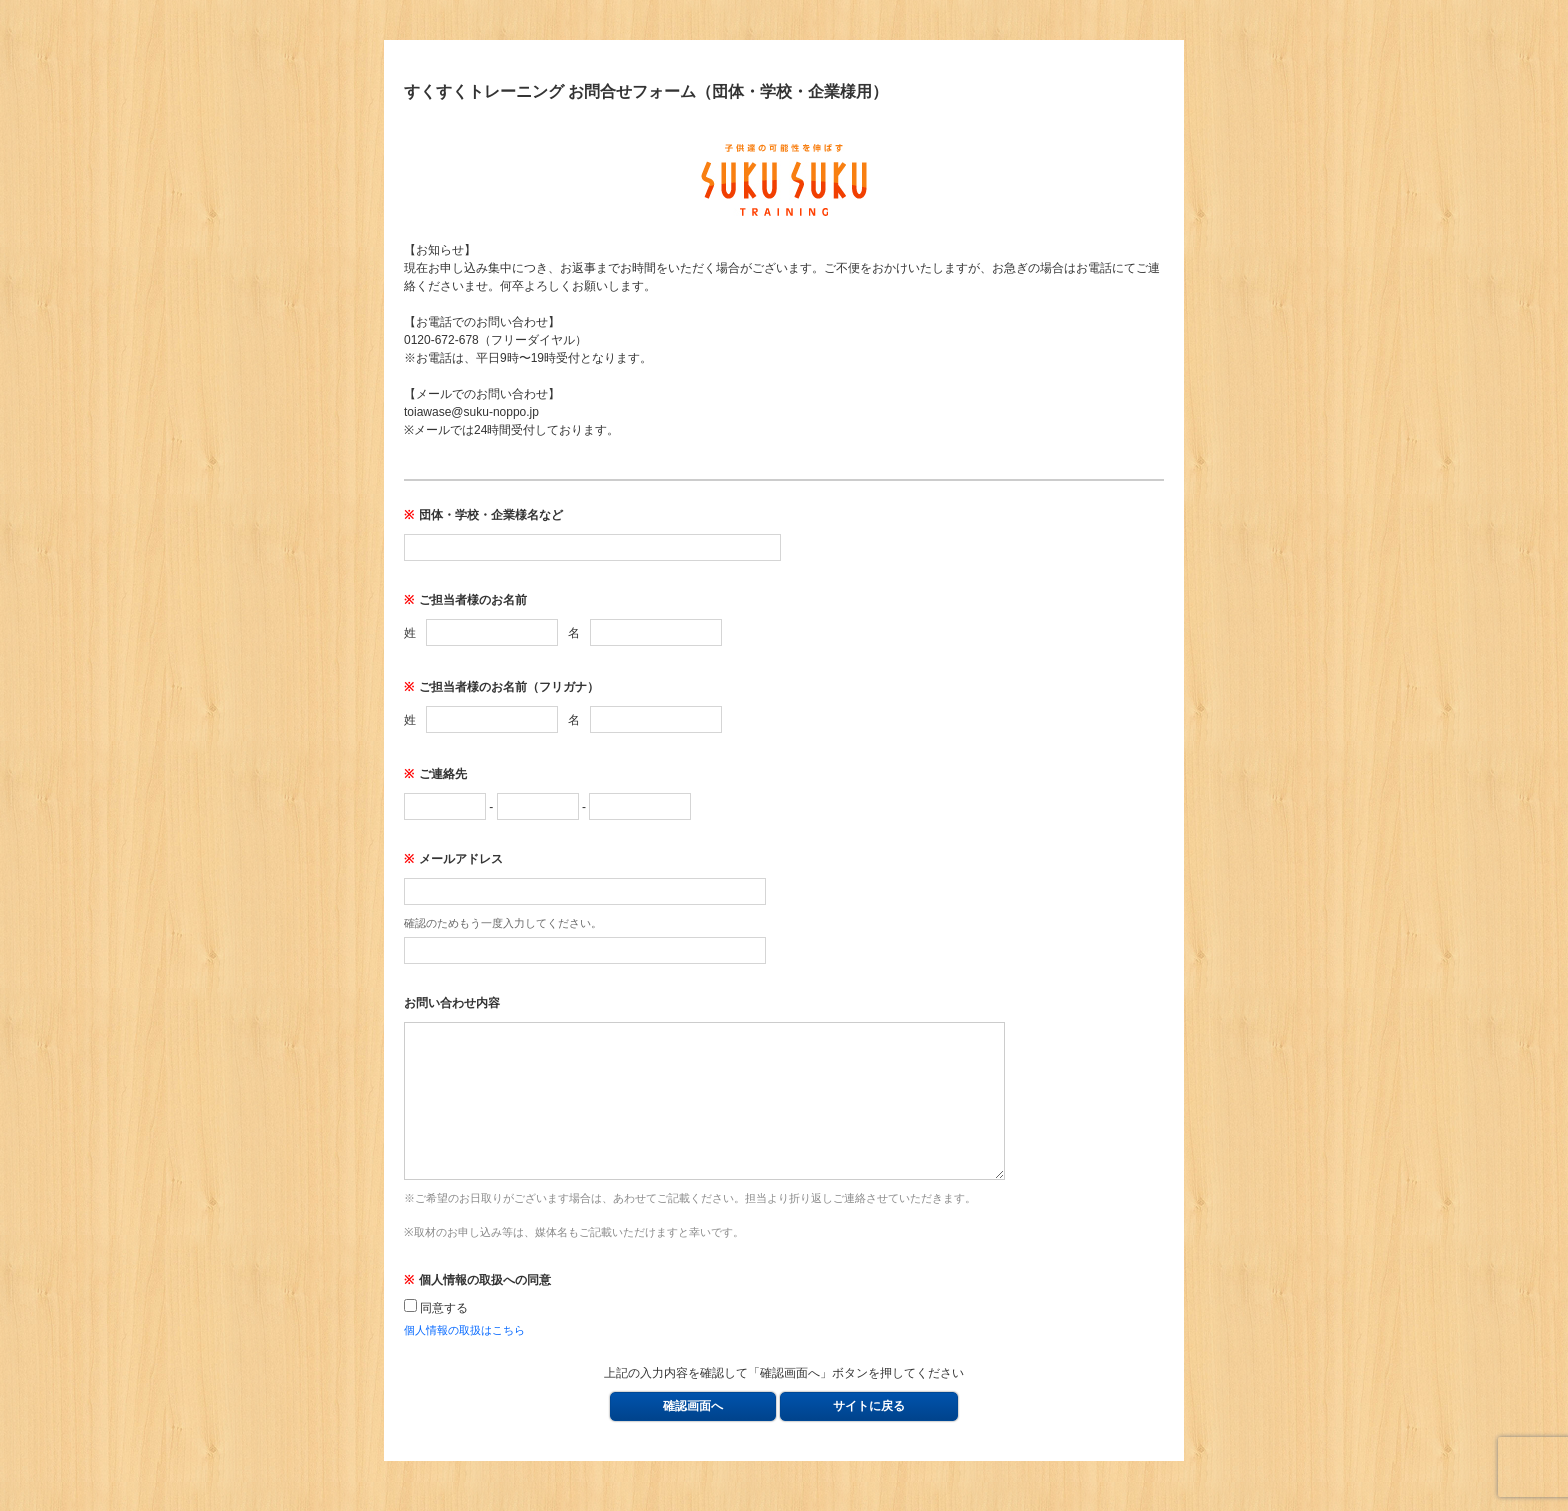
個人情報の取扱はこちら (464, 1360)
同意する (436, 1338)
